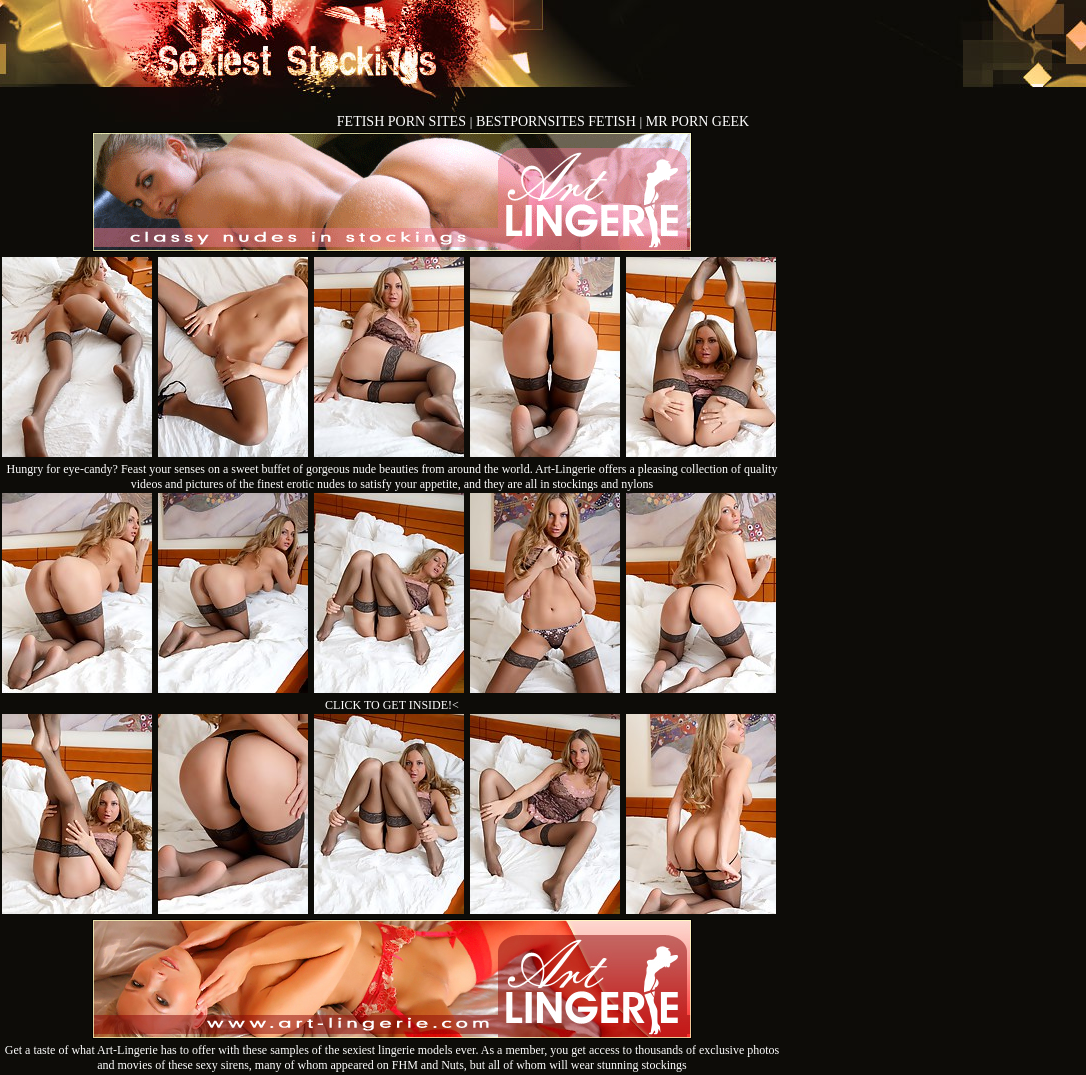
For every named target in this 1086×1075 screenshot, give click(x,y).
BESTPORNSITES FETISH (557, 121)
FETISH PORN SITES (403, 121)
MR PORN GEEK (697, 121)
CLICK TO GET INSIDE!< (392, 705)
